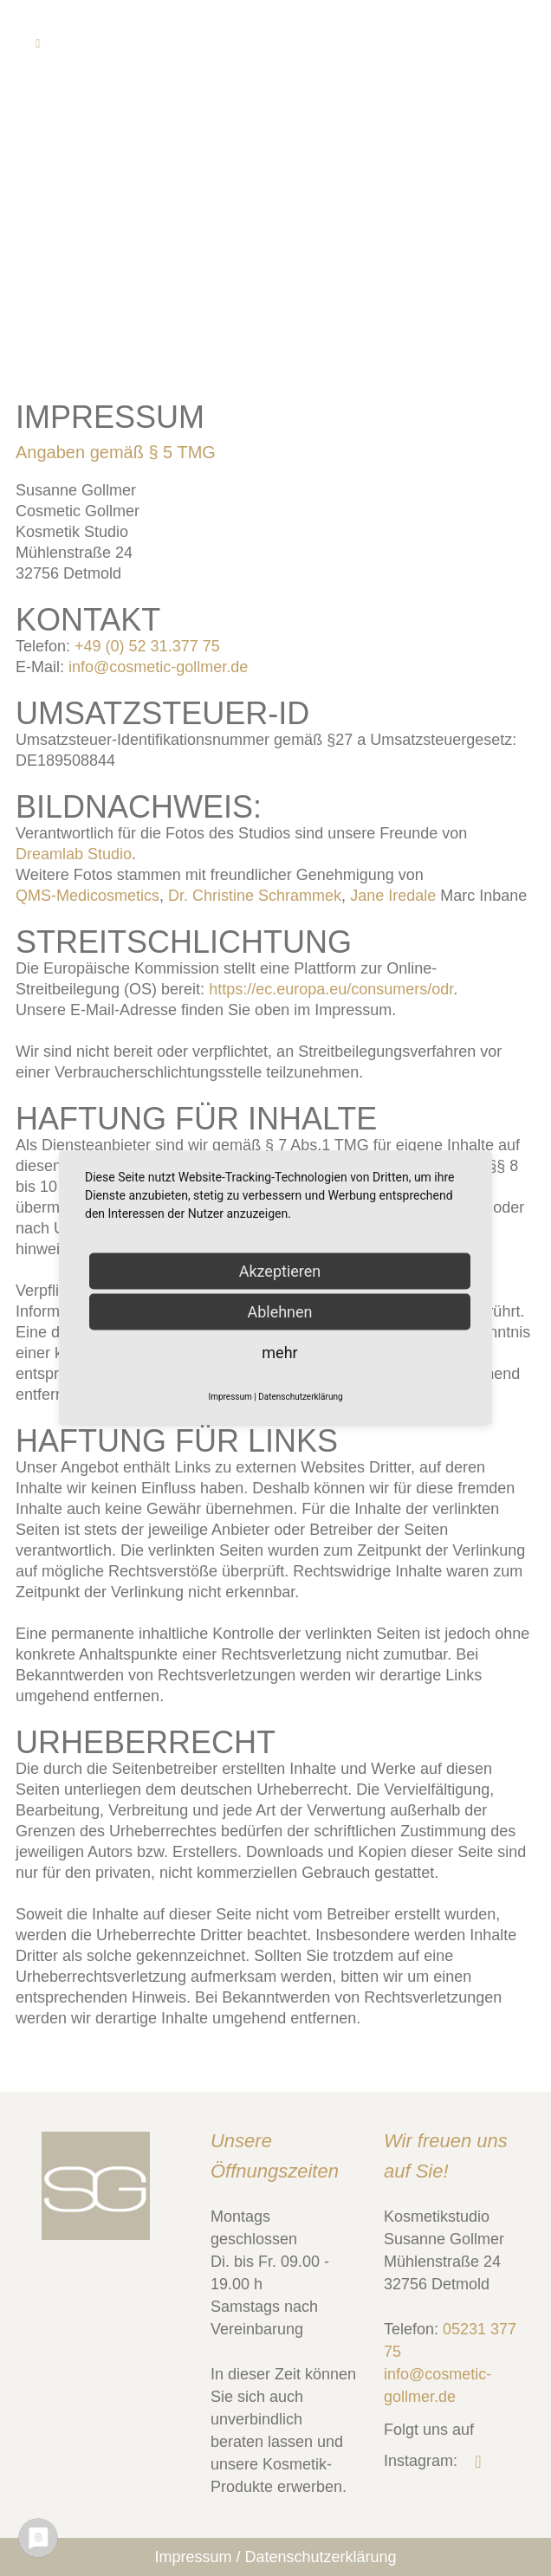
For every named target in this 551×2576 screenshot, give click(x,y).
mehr (279, 1352)
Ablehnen (279, 1312)
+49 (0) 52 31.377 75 (147, 646)
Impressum (192, 2557)
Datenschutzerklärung (320, 2557)
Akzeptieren (280, 1271)
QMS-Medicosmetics (87, 895)
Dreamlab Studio (74, 854)
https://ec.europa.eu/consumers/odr (331, 989)
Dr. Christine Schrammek (254, 895)
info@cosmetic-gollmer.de (158, 667)
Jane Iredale (393, 895)
